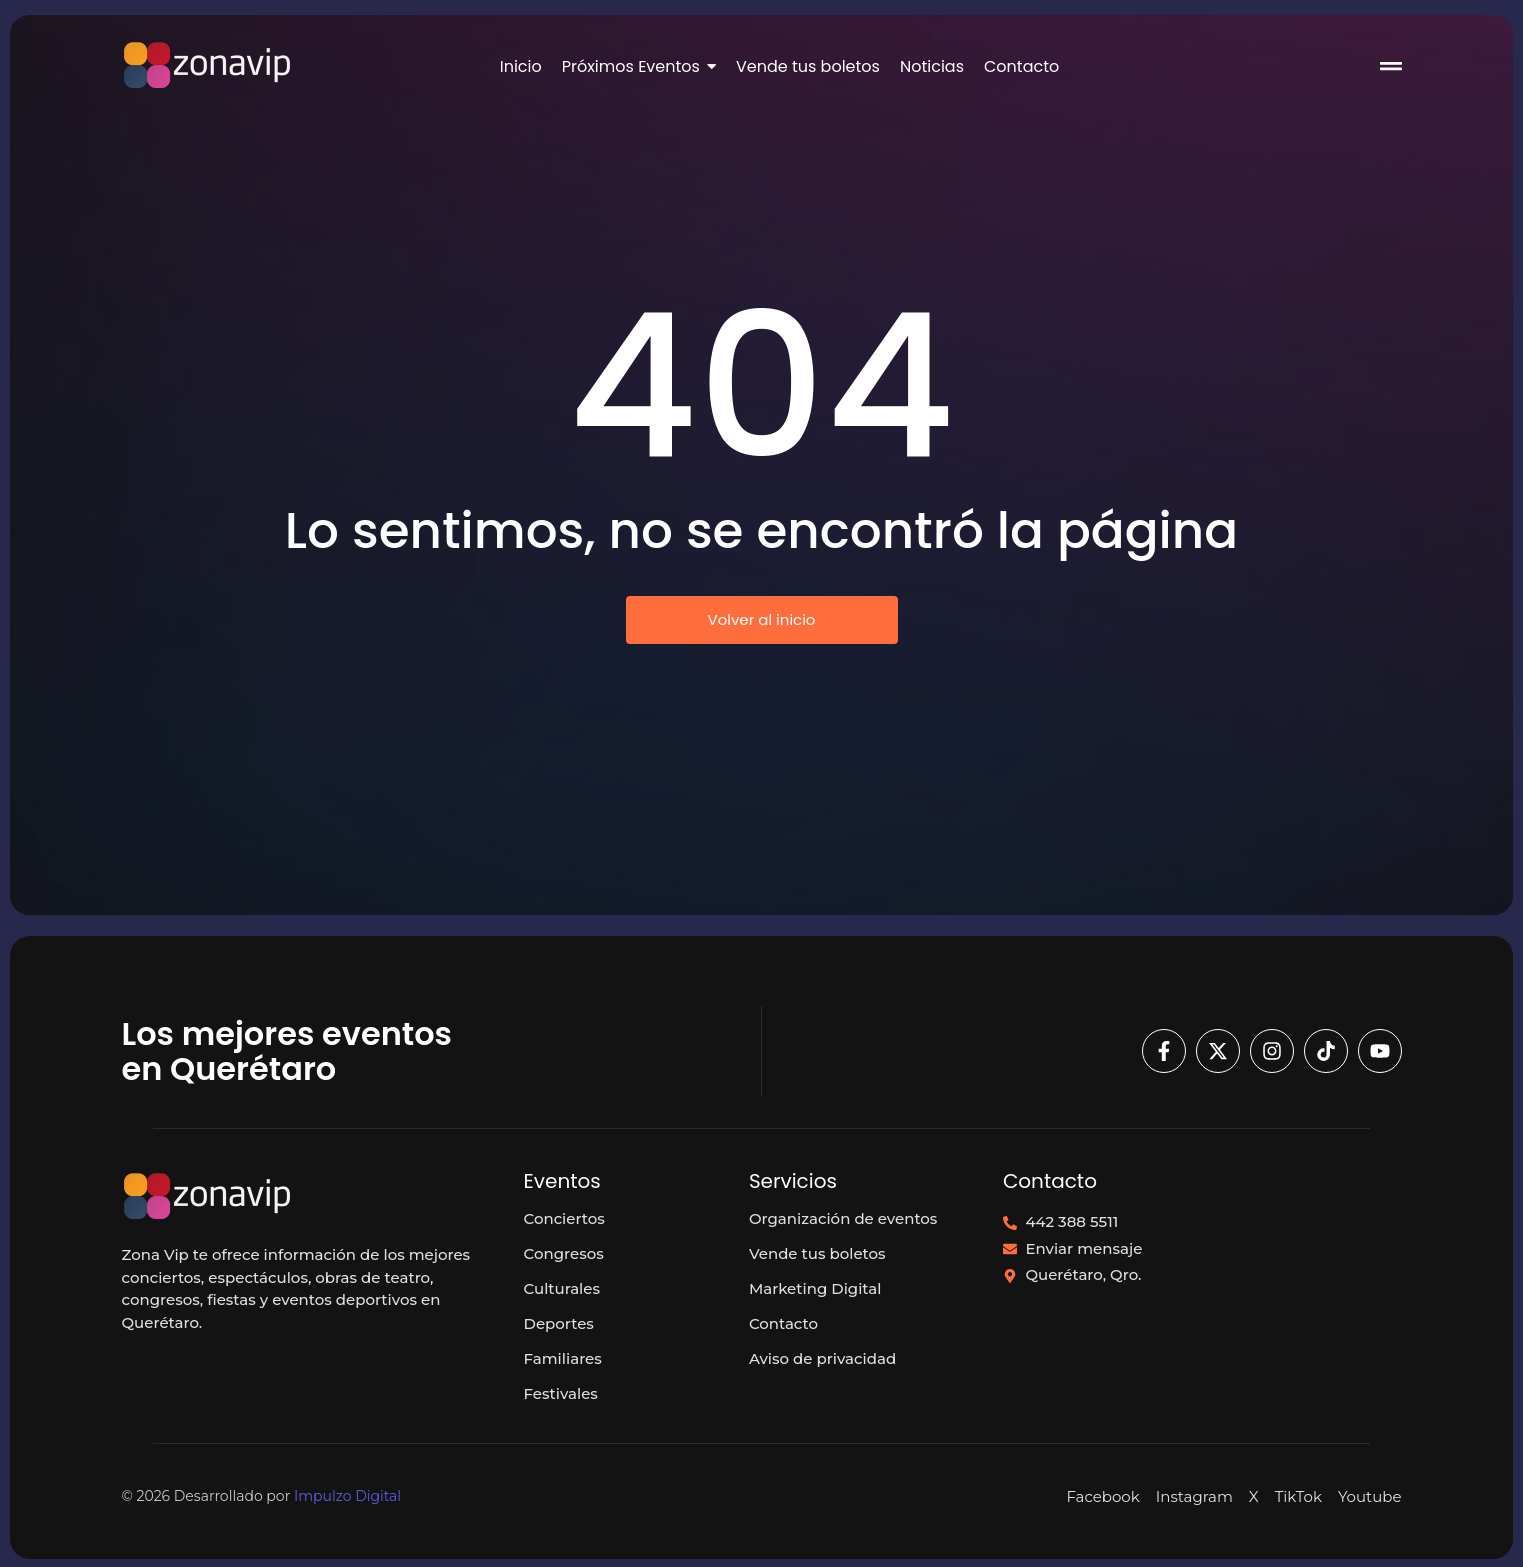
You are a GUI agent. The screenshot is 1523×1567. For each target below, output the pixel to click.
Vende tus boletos (817, 1253)
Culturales (562, 1288)
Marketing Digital (815, 1288)
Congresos (564, 1253)
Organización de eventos (843, 1218)
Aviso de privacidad (822, 1358)
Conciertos (564, 1218)
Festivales (561, 1393)
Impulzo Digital (347, 1496)
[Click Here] (1391, 69)
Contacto (783, 1323)
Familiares (563, 1358)
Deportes (559, 1323)
